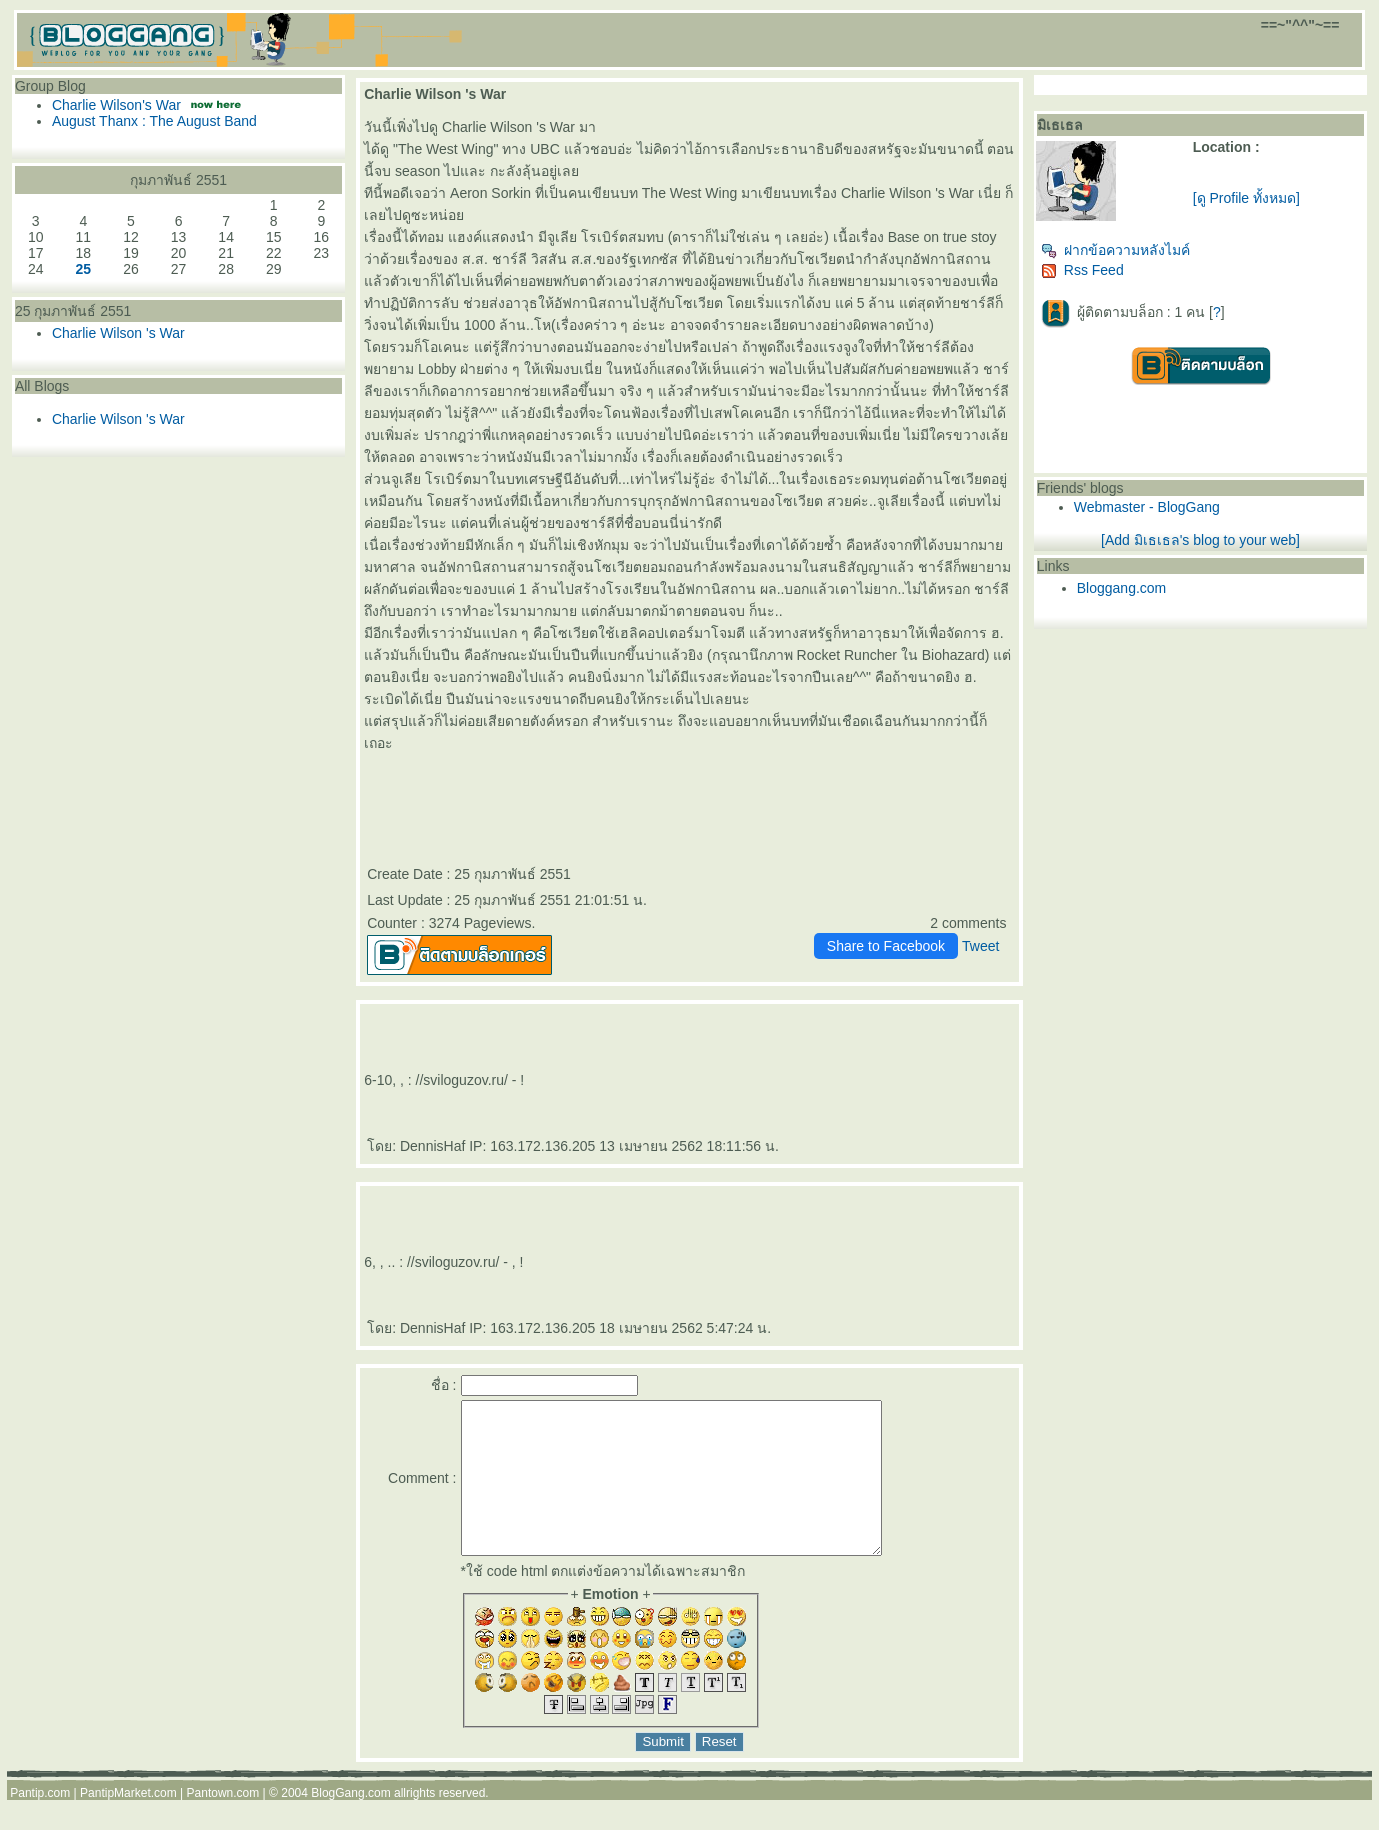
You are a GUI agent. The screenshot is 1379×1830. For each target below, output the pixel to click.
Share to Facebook (886, 946)
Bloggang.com (1122, 588)
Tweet (980, 946)
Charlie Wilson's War (116, 105)
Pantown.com (223, 1823)
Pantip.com (40, 1823)
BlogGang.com (350, 1823)
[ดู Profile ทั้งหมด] (1246, 198)
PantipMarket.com (128, 1823)
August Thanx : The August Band (154, 121)
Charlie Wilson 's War (118, 333)
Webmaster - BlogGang (1147, 507)
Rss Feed (1082, 270)
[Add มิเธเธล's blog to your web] (1200, 540)
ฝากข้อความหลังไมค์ (1115, 250)
